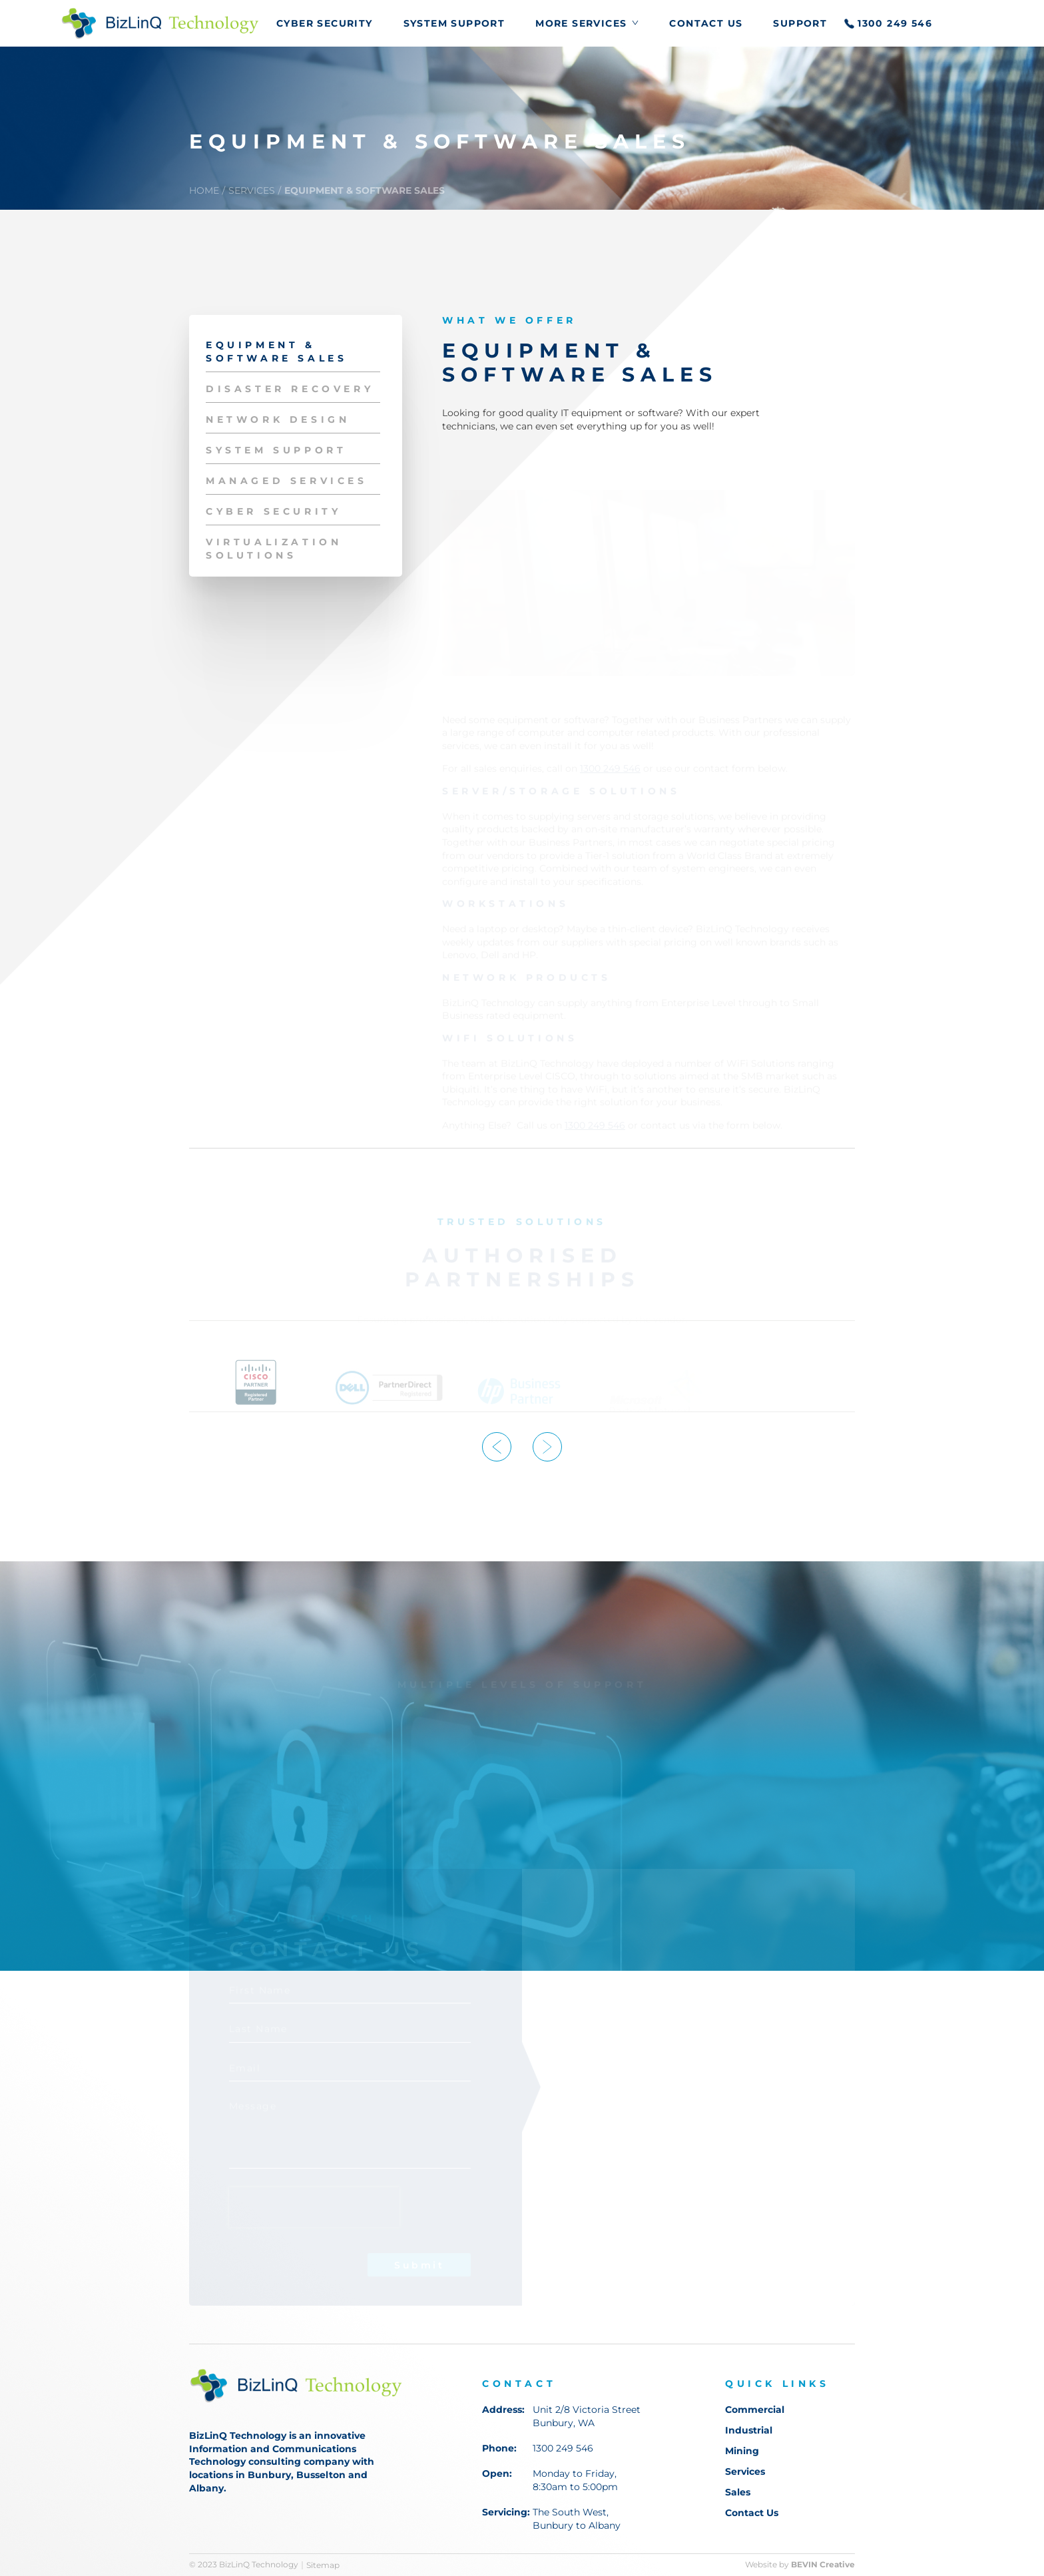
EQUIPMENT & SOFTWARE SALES (364, 190)
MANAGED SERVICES (287, 481)
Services (745, 2471)
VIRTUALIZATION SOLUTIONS (274, 548)
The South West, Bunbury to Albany (577, 2518)
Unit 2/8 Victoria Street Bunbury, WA (587, 2416)
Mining (742, 2450)
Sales (737, 2492)
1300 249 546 (895, 24)
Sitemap (323, 2565)
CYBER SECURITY (324, 24)
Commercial (754, 2409)
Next (547, 1446)
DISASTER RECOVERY (290, 389)
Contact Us (705, 24)
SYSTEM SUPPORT (454, 24)
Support (800, 24)
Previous (496, 1446)
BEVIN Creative (823, 2564)
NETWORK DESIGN (278, 419)
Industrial (748, 2430)
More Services (581, 24)
